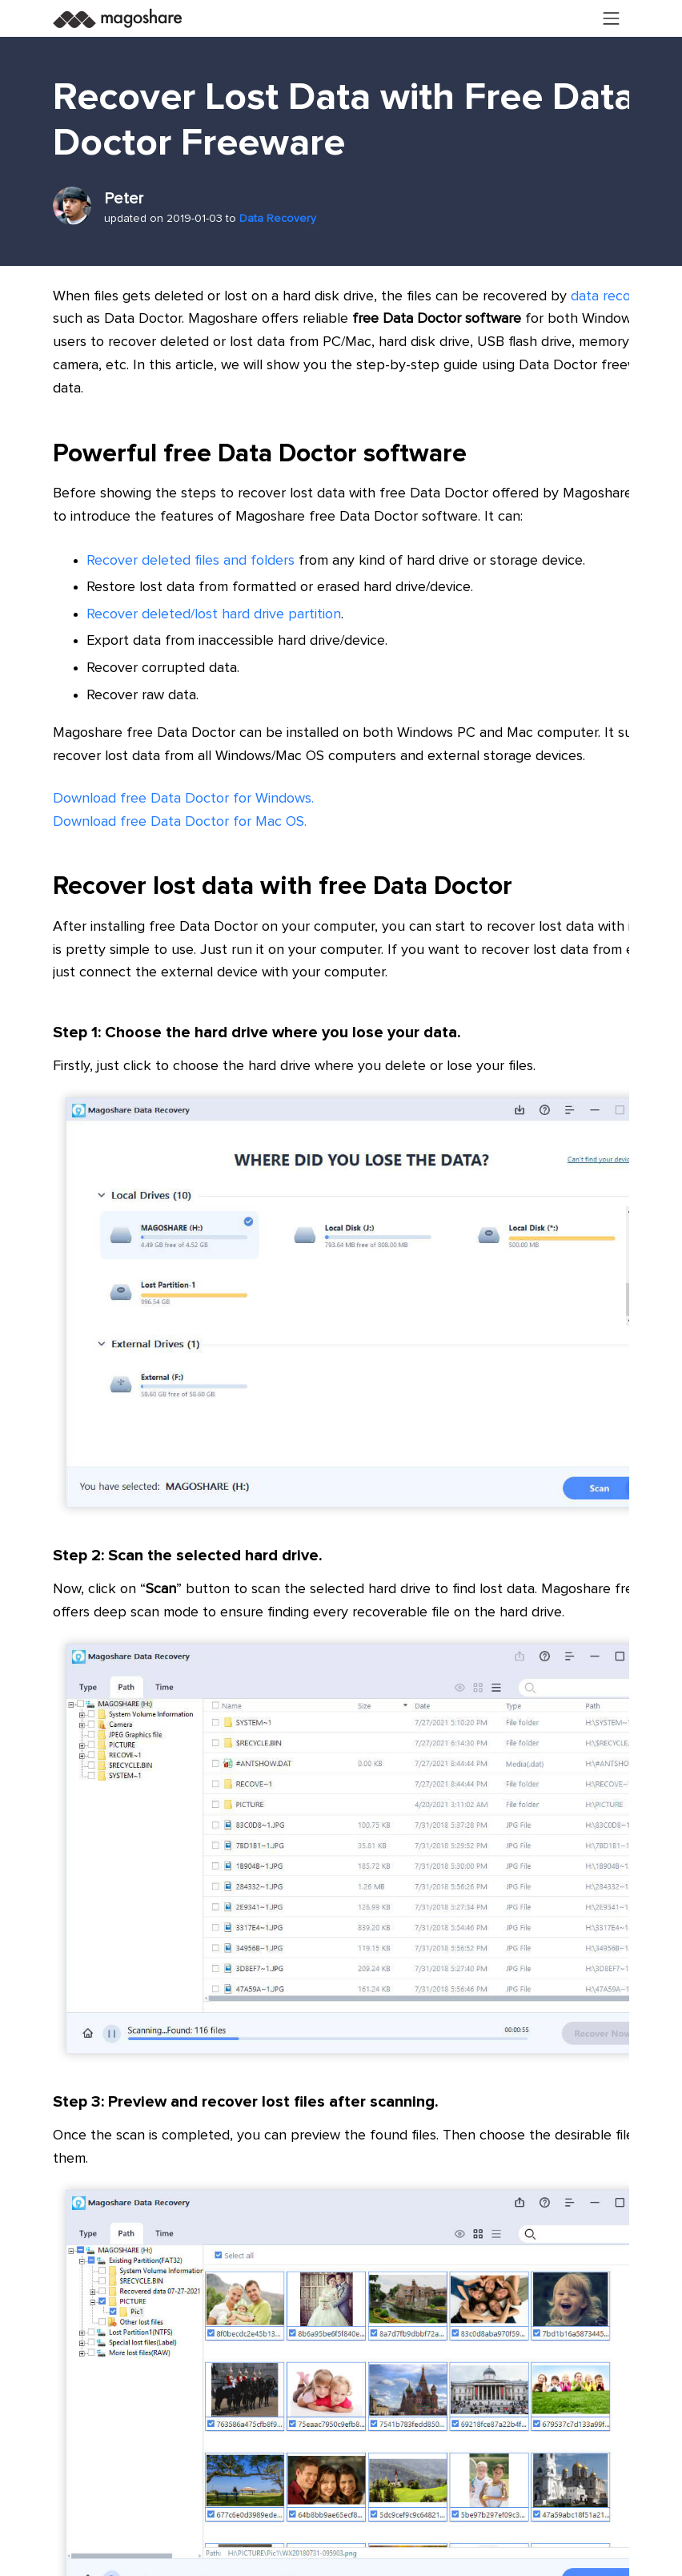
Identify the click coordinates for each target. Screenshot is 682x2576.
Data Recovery (277, 218)
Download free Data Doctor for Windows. (183, 798)
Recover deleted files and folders (190, 560)
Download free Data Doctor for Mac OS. (180, 822)
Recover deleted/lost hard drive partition (213, 614)
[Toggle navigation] (611, 18)
